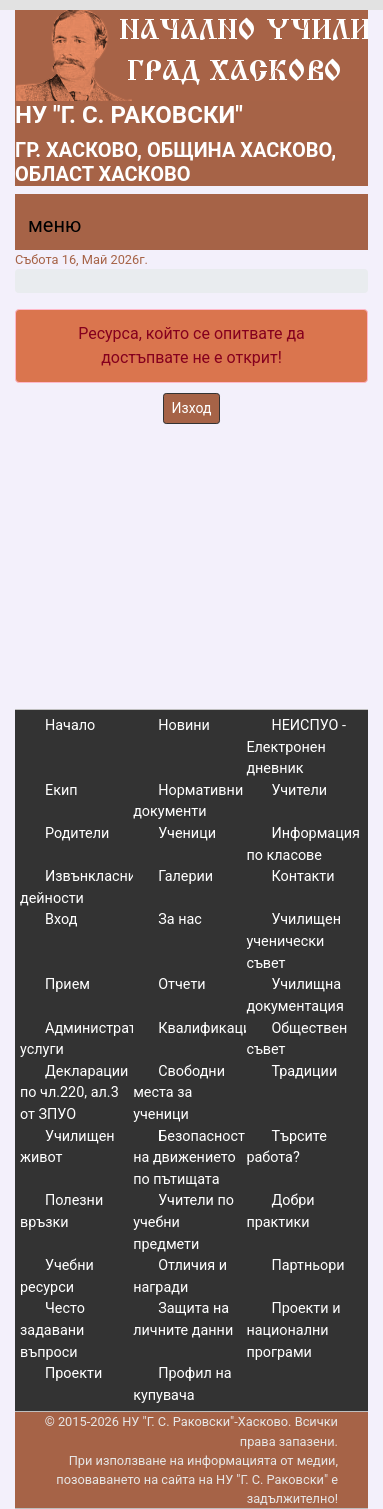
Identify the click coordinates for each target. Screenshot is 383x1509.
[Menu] (43, 230)
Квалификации (208, 1028)
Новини (184, 725)
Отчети (181, 984)
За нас (180, 919)
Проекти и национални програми (293, 1330)
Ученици (187, 833)
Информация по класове (303, 844)
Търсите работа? (286, 1147)
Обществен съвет (296, 1039)
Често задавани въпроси (52, 1330)
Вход (61, 919)
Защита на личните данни (183, 1319)
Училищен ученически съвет (293, 941)
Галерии (185, 876)
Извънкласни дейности (78, 887)
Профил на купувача (182, 1384)
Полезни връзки (61, 1211)
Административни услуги (94, 1039)
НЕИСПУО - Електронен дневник (296, 747)
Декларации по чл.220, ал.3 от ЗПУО (74, 1093)
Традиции (304, 1071)
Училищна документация (294, 995)
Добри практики (280, 1211)
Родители (77, 833)
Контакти (302, 876)
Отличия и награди (180, 1276)
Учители (299, 790)
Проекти (73, 1373)
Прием (67, 984)
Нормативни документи (188, 801)
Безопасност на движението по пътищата (189, 1158)
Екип (61, 790)
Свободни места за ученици (179, 1093)
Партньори (307, 1265)
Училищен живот (67, 1147)
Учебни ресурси (57, 1276)
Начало (70, 725)
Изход (192, 408)
